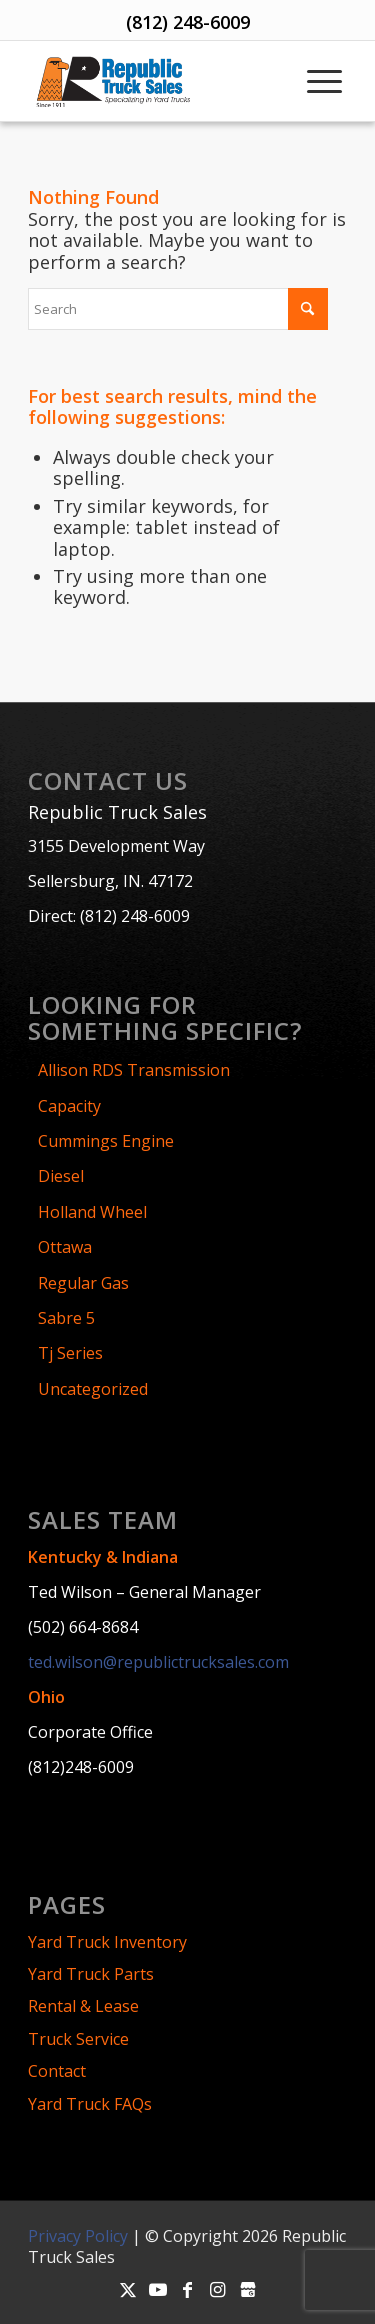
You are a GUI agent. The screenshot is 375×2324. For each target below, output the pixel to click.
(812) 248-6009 (188, 22)
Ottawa (65, 1247)
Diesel (61, 1176)
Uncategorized (93, 1389)
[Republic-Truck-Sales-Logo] (152, 81)
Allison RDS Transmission (134, 1070)
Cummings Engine (106, 1141)
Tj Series (70, 1353)
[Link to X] (128, 2289)
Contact (57, 2071)
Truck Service (78, 2039)
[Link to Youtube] (158, 2289)
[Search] (178, 309)
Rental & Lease (83, 2006)
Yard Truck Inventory (107, 1942)
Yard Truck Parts (91, 1974)
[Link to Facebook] (188, 2289)
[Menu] (322, 81)
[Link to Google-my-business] (248, 2289)
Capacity (69, 1106)
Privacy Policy (78, 2236)
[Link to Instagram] (218, 2289)
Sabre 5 (66, 1318)
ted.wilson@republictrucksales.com (158, 1662)
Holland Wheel (92, 1212)
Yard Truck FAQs (90, 2104)
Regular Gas (83, 1283)
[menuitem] (322, 81)
